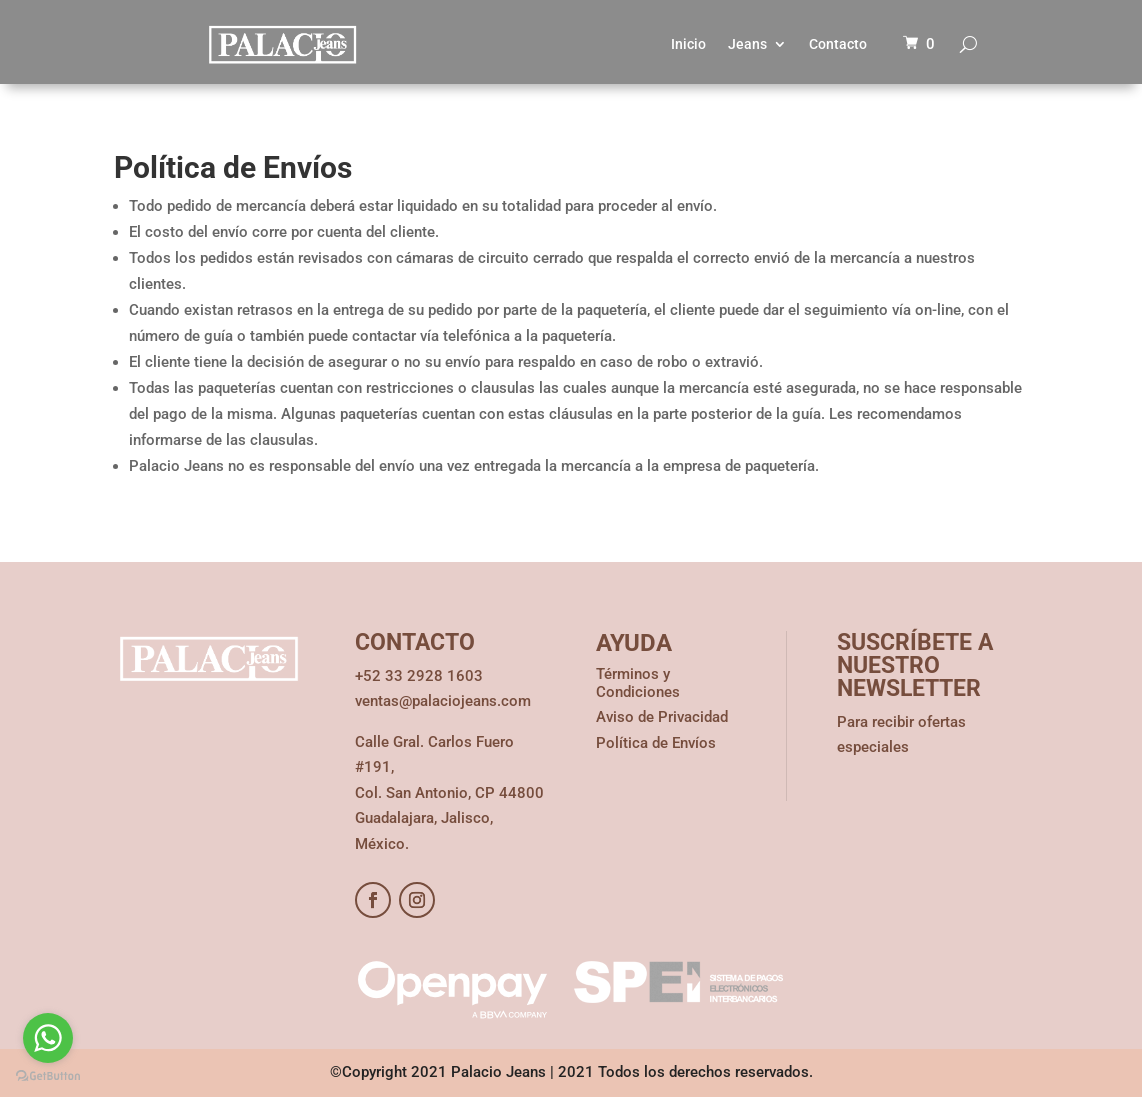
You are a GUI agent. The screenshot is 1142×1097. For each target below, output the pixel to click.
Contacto (838, 44)
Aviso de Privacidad (662, 717)
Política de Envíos (656, 743)
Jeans (747, 44)
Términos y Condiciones (638, 683)
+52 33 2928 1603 (419, 676)
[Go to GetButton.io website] (48, 1076)
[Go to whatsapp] (48, 1038)
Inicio (688, 44)
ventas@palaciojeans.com (443, 701)
